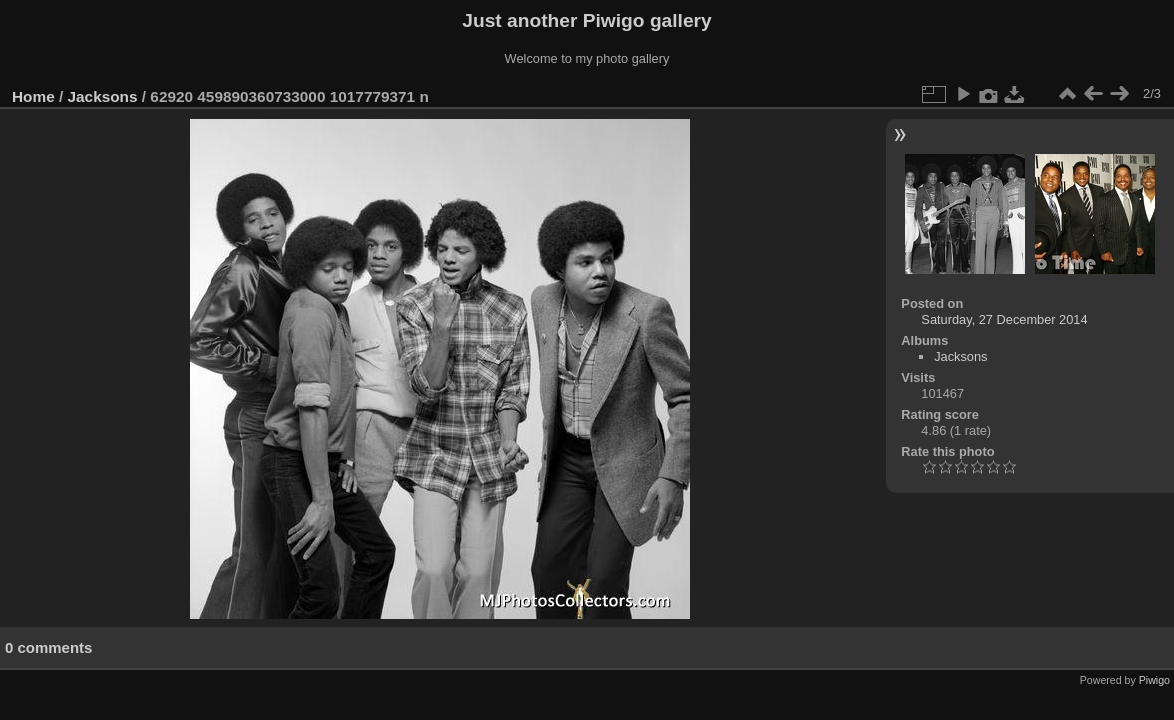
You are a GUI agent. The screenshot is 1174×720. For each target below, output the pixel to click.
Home (33, 96)
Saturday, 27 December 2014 (1004, 319)
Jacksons (103, 96)
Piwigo (1154, 680)
